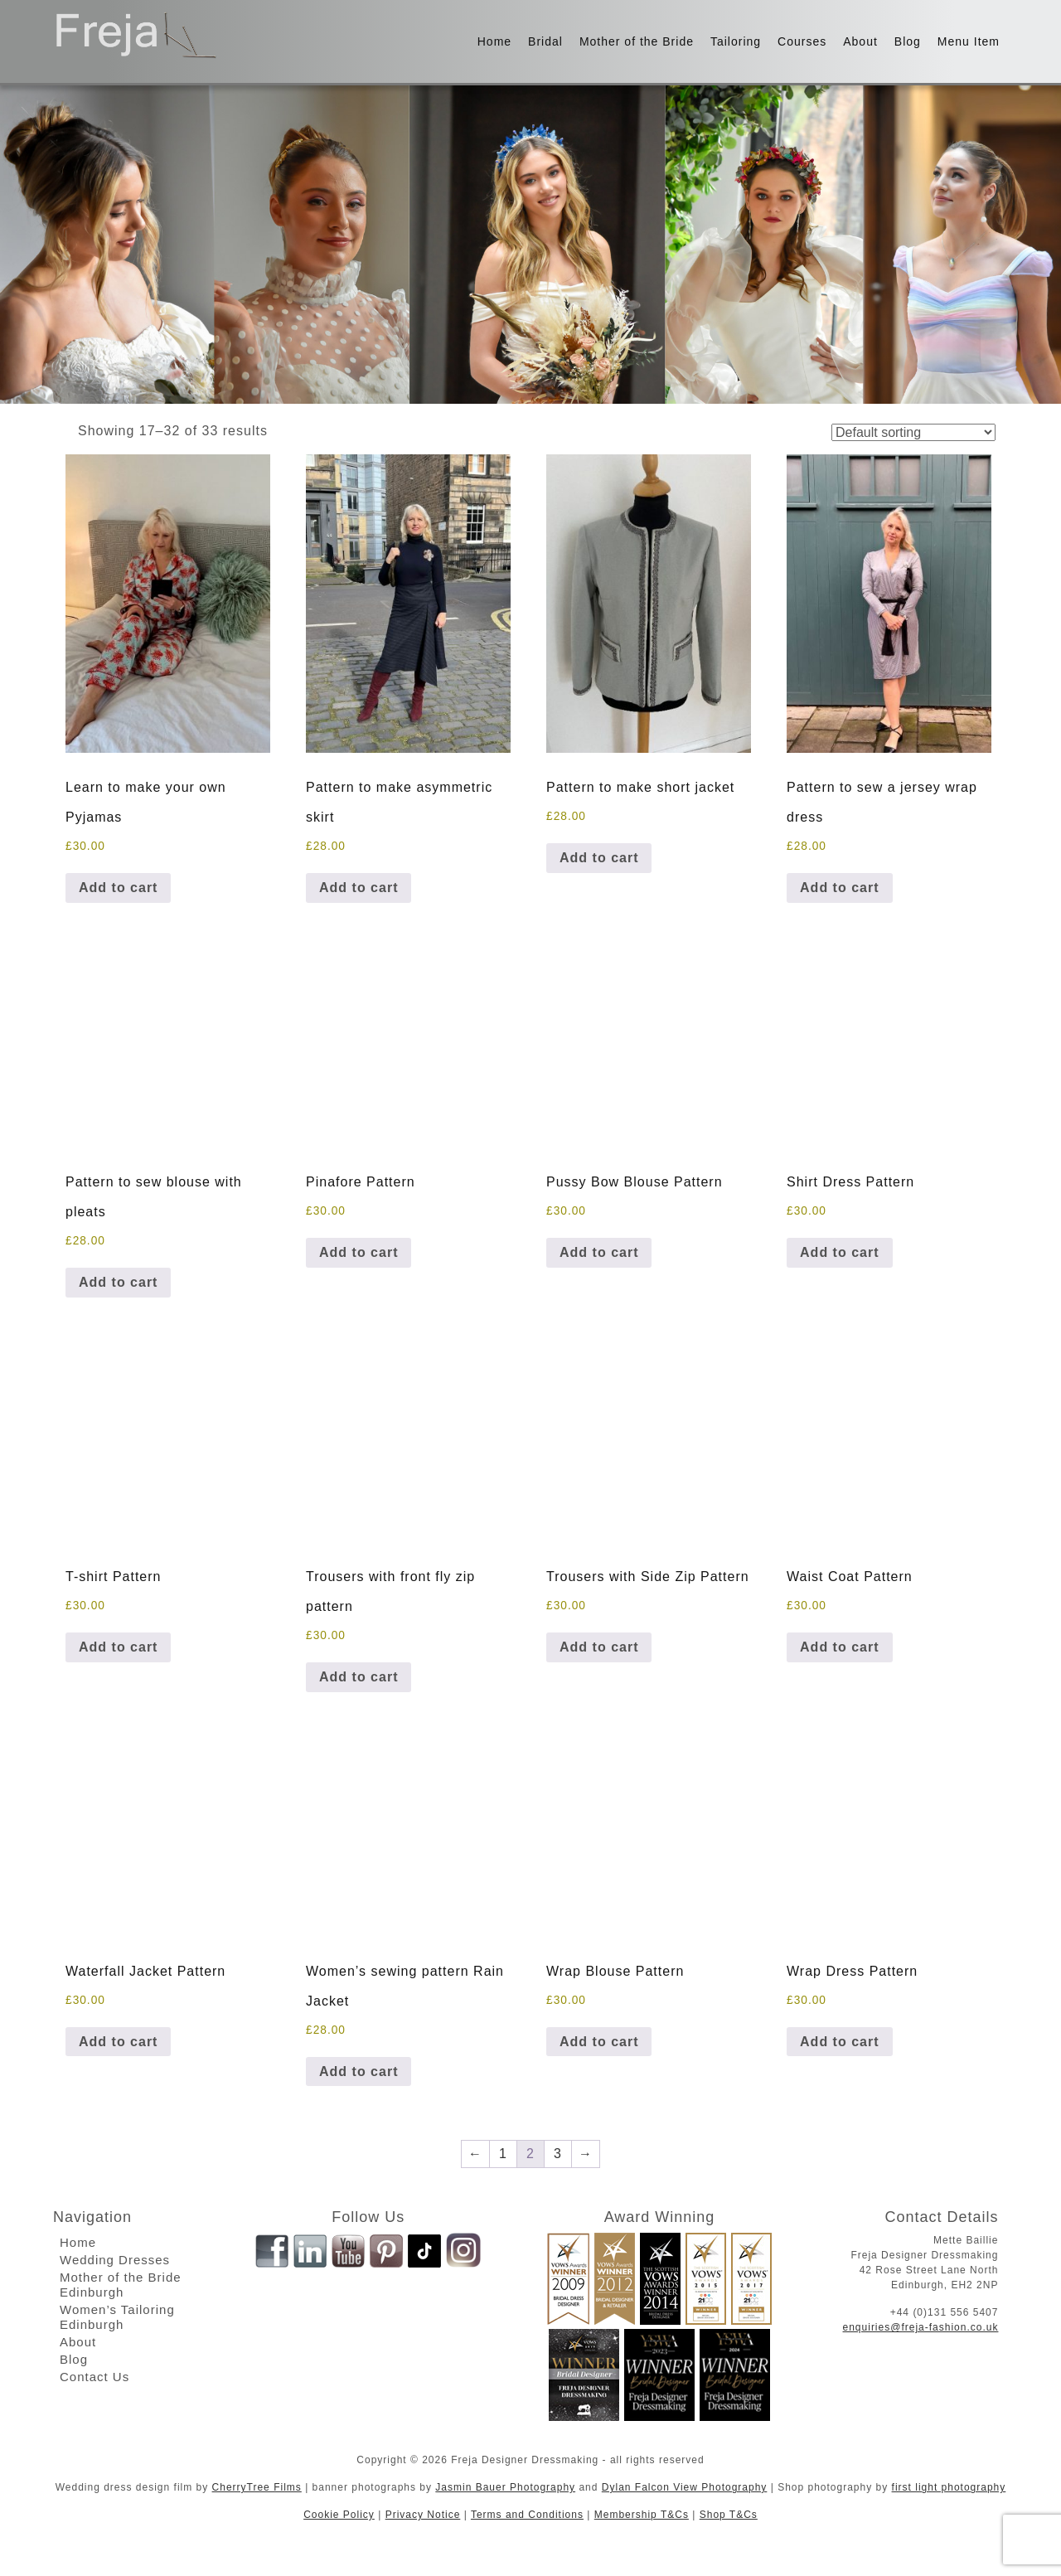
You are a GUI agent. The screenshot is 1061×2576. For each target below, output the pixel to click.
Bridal (545, 41)
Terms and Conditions (527, 2514)
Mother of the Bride (636, 41)
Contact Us (94, 2377)
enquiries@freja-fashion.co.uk (921, 2327)
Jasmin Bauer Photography (505, 2487)
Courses (802, 41)
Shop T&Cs (729, 2514)
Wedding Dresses (115, 2260)
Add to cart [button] (118, 887)
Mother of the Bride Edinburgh (121, 2284)
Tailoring (735, 41)
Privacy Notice (423, 2514)
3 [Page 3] (558, 2154)
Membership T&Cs (641, 2514)
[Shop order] (913, 432)
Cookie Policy (339, 2514)
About (860, 41)
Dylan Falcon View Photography (685, 2487)
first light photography (949, 2487)
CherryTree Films (257, 2487)
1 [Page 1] (503, 2154)
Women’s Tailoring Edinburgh (117, 2316)
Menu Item (968, 41)
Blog (907, 41)
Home (494, 41)
